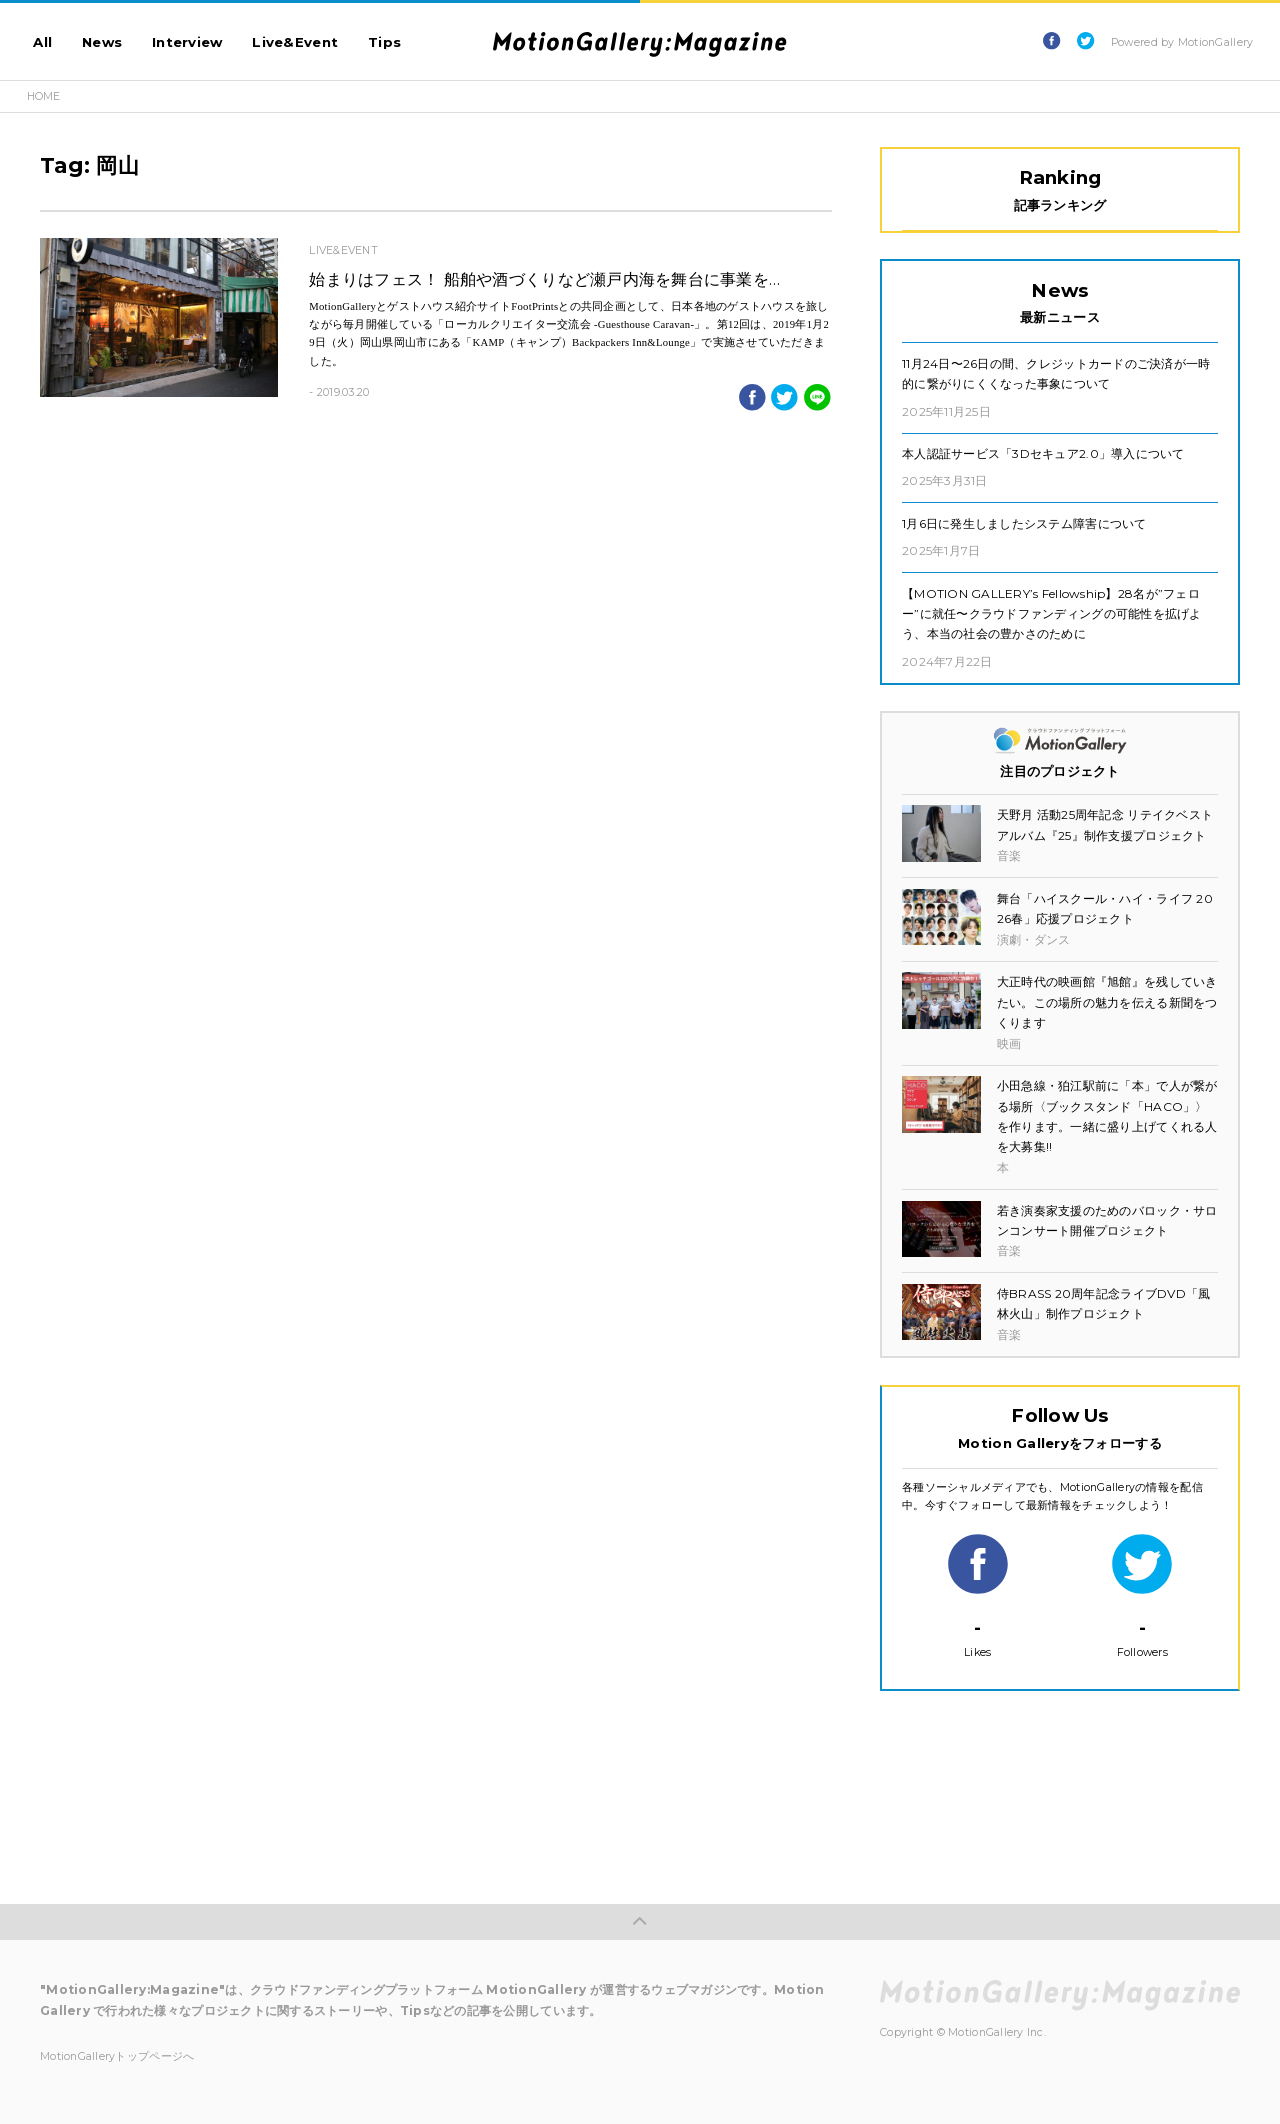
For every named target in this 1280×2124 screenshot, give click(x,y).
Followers (1142, 1596)
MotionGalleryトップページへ (117, 2056)
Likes (978, 1596)
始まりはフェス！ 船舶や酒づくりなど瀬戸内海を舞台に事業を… (544, 279)
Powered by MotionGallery (1182, 42)
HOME (44, 96)
